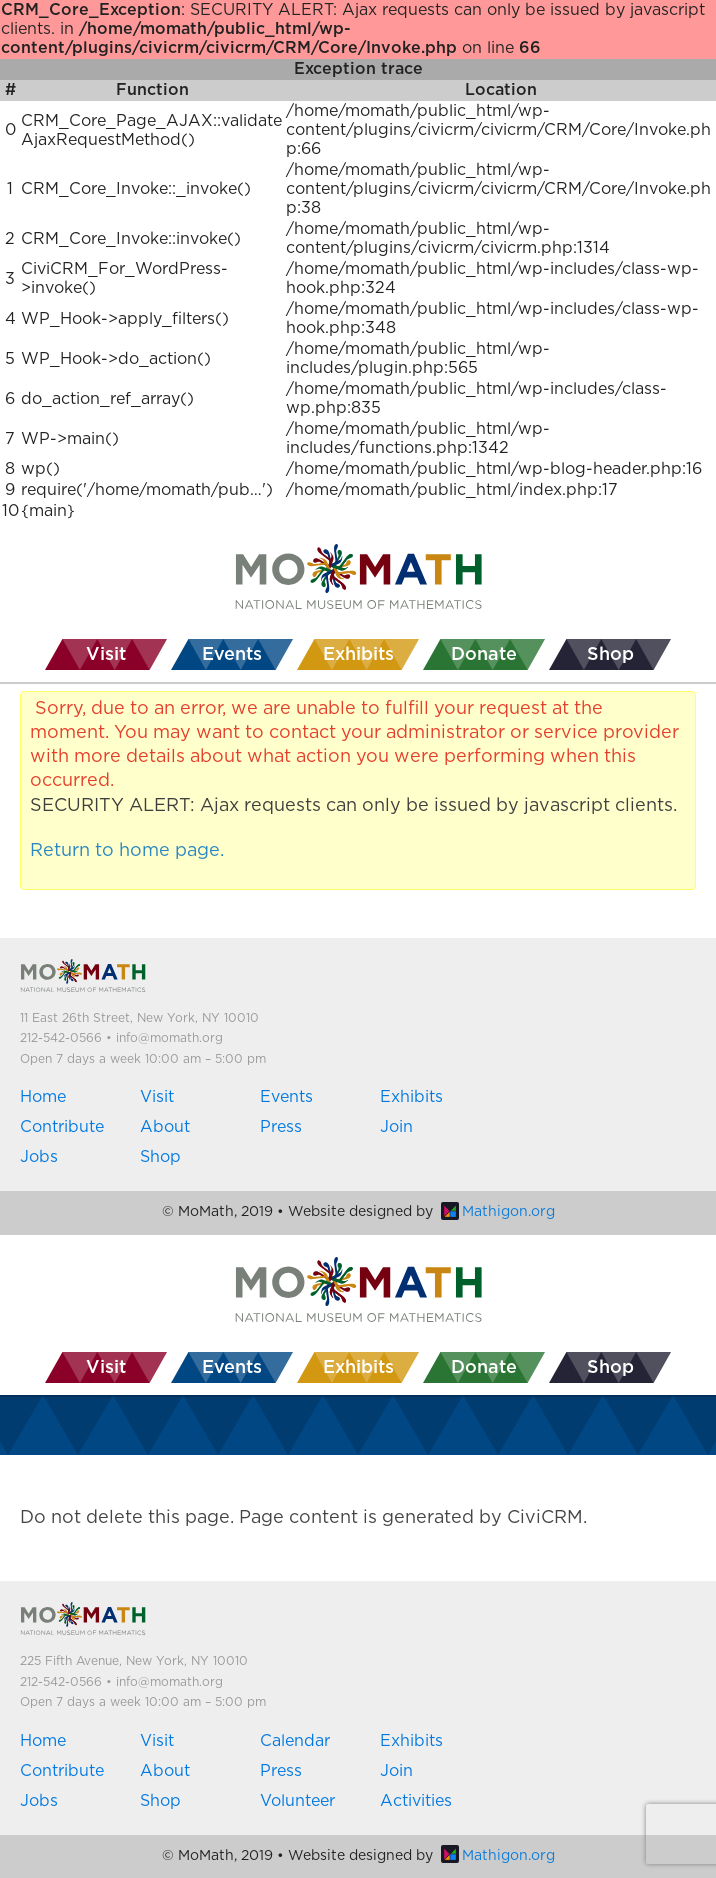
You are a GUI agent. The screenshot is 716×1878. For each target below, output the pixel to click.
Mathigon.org (498, 1212)
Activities (416, 1801)
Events (286, 1097)
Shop (160, 1157)
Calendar (295, 1741)
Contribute (62, 1127)
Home (43, 1097)
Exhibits (411, 1097)
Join (396, 1127)
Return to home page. (127, 851)
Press (281, 1127)
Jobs (39, 1157)
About (165, 1127)
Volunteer (297, 1801)
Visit (157, 1097)
